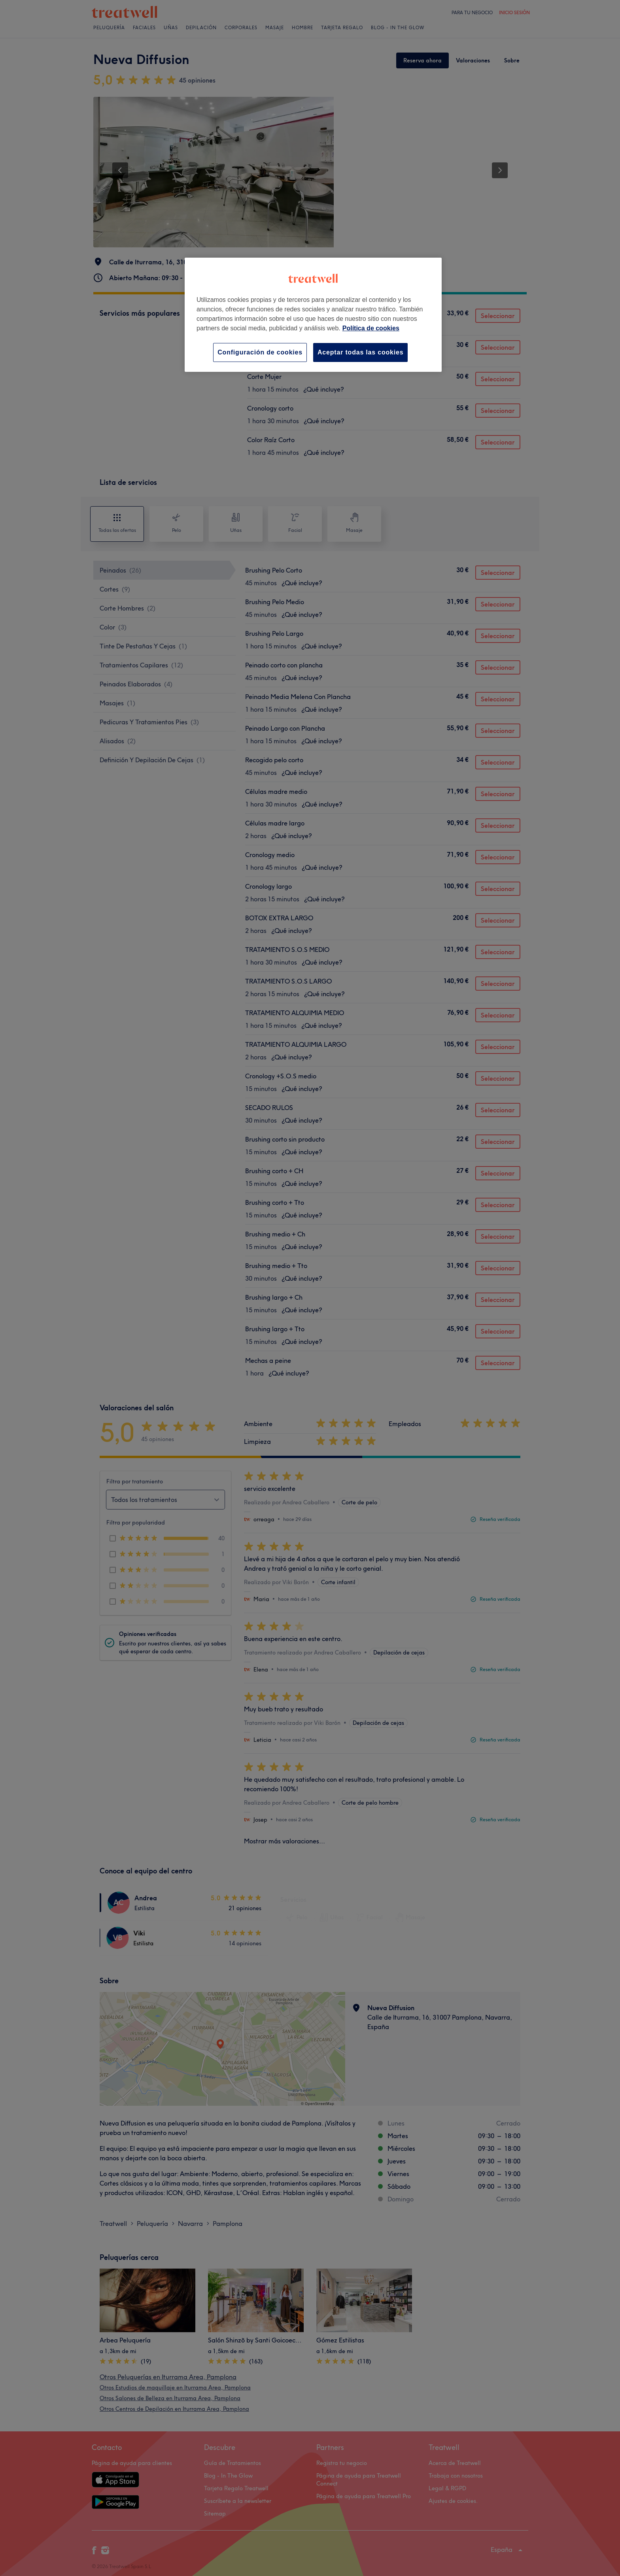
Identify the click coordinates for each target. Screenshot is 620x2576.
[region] (313, 315)
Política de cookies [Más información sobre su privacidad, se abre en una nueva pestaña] (370, 328)
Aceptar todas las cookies (360, 352)
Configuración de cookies (259, 352)
